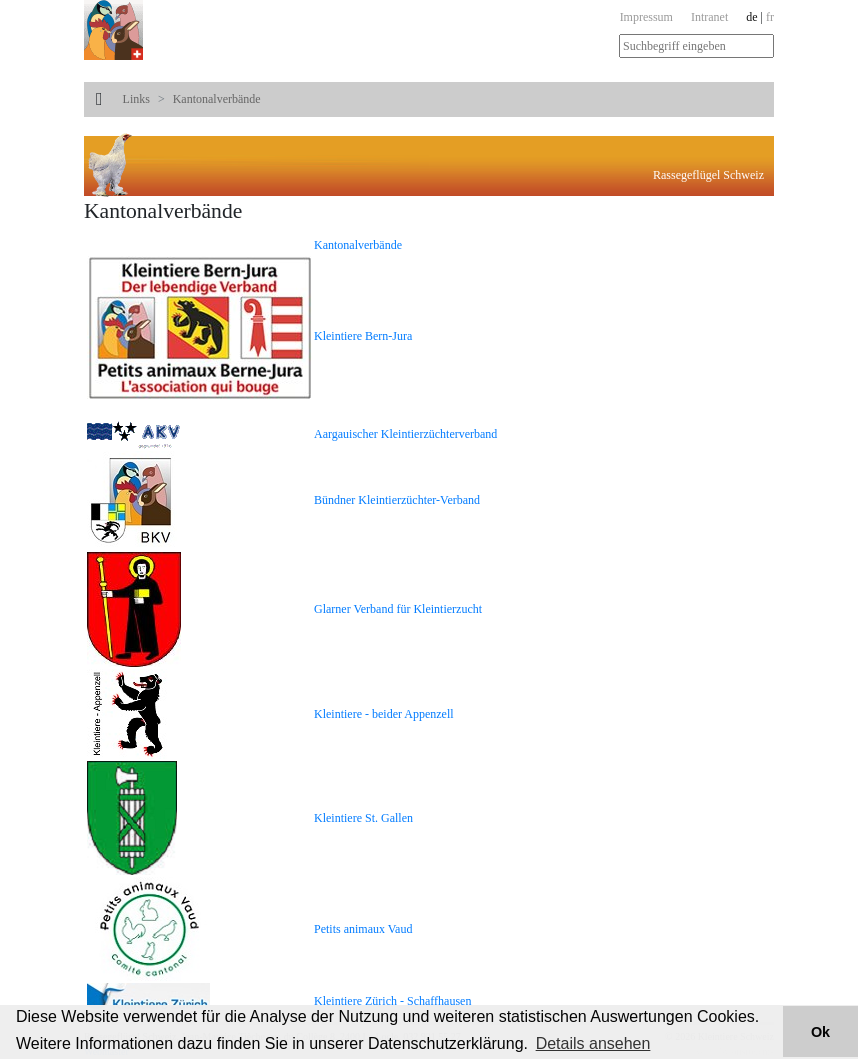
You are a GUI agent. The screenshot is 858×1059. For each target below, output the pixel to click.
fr (770, 17)
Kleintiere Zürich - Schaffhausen (392, 1001)
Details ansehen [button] (593, 1043)
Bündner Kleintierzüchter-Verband (397, 500)
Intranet (709, 17)
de (751, 17)
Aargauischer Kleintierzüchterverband (405, 434)
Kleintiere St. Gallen (363, 818)
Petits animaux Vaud (363, 929)
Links (136, 99)
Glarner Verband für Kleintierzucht (398, 609)
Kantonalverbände (217, 99)
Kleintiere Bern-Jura (363, 336)
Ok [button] (820, 1032)
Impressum (646, 17)
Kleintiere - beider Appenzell (384, 714)
